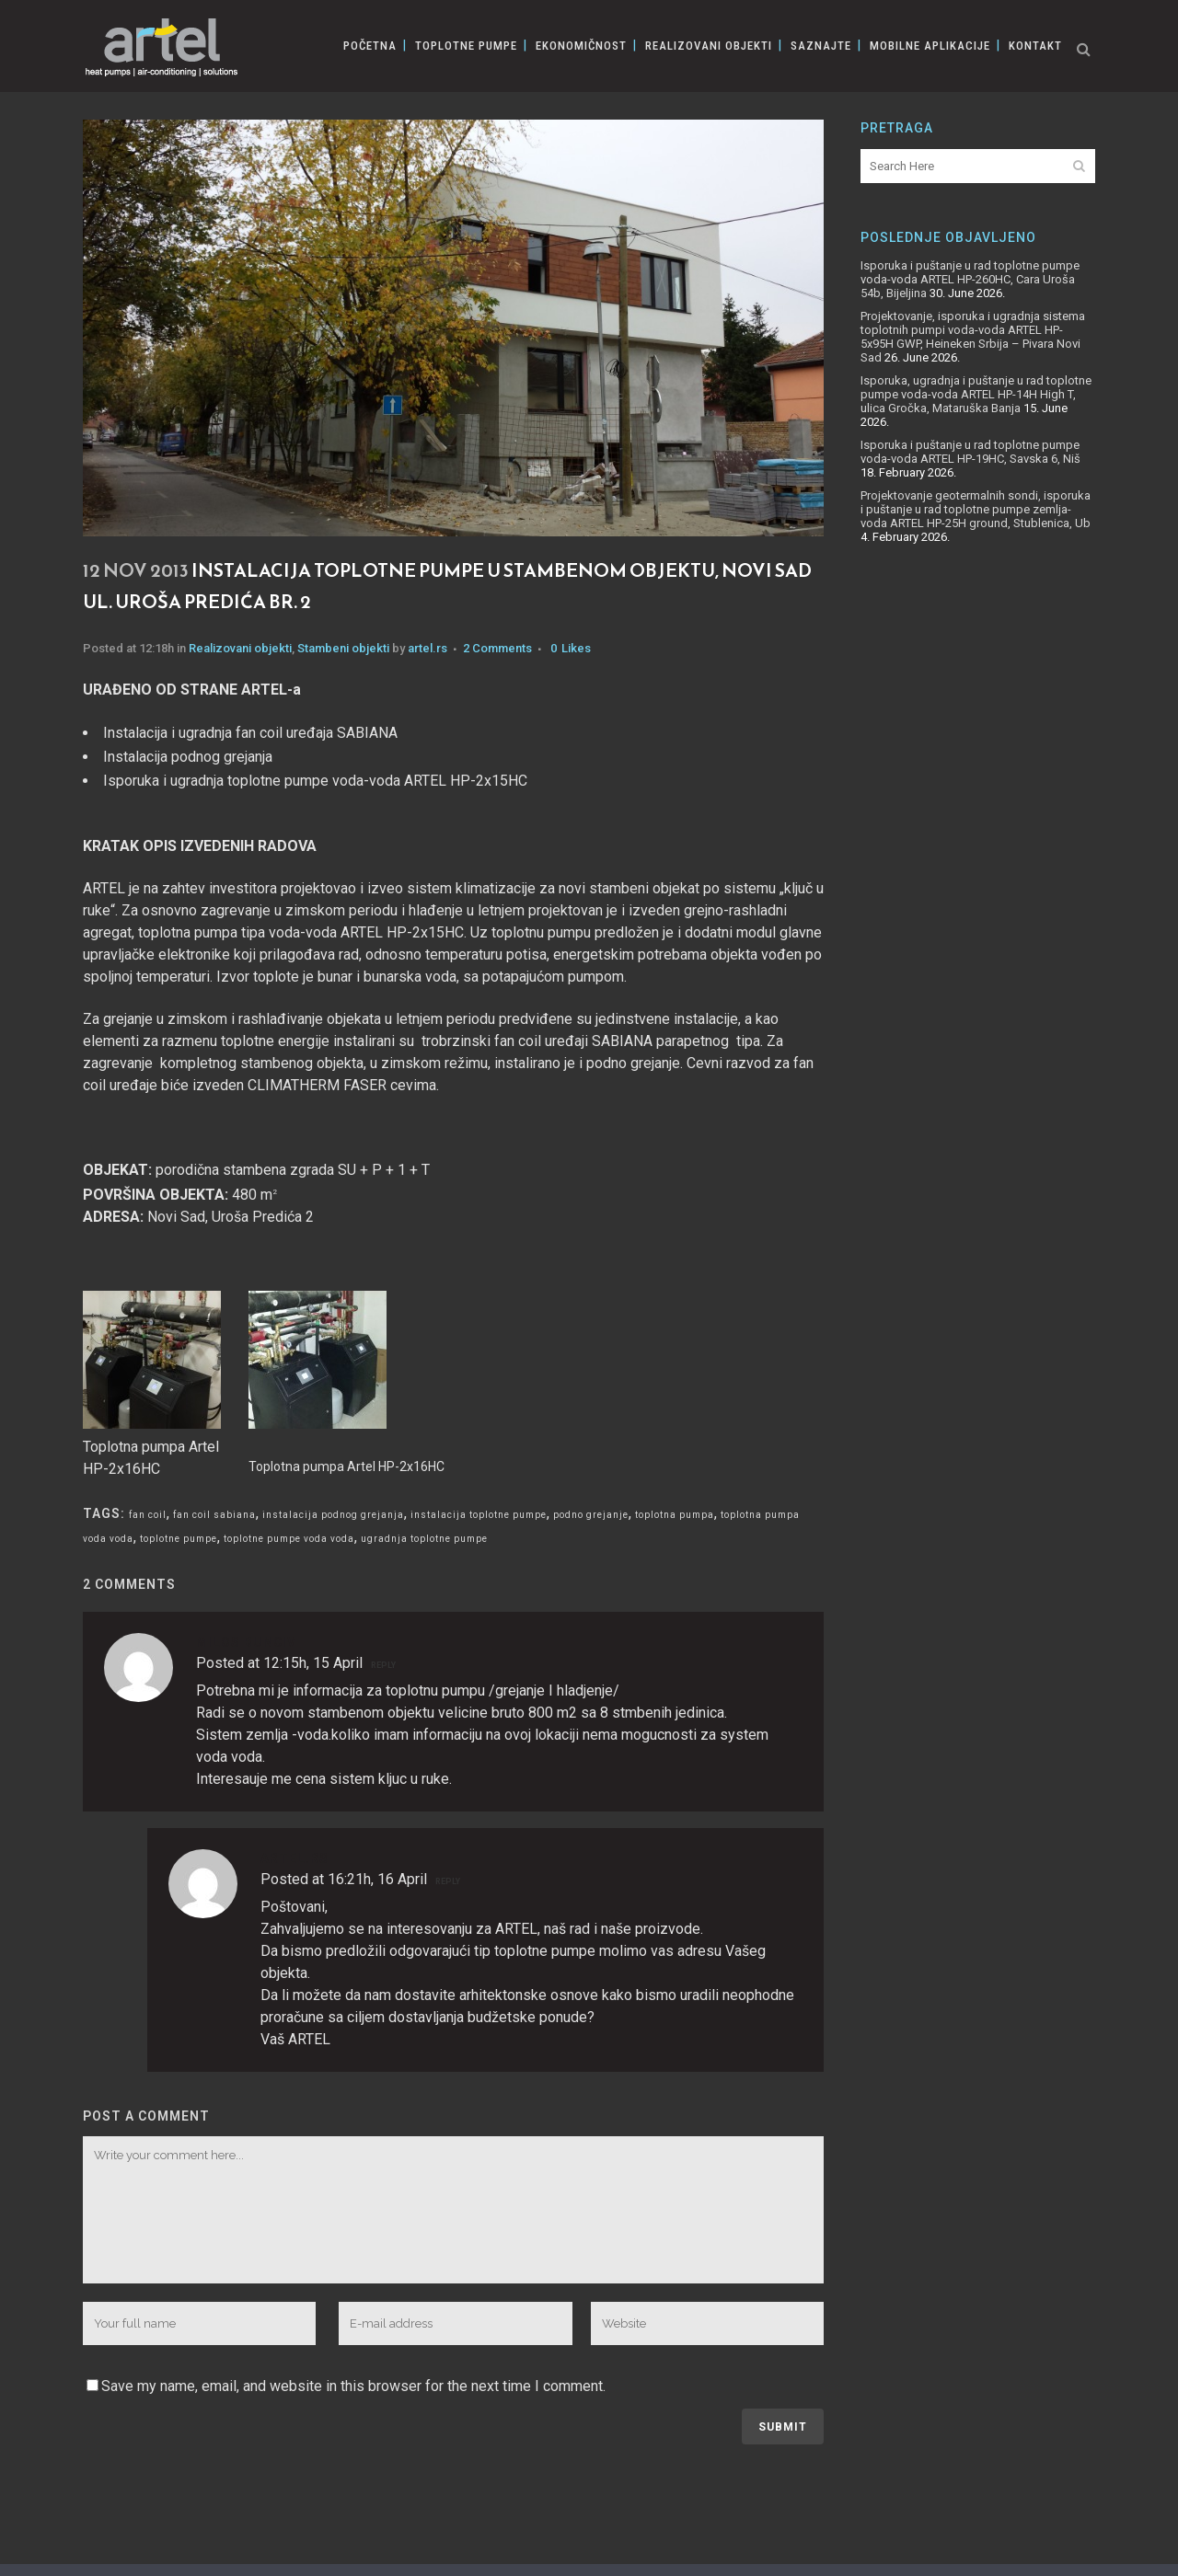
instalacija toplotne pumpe (478, 1515)
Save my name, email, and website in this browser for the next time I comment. (353, 2386)
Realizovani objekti (240, 648)
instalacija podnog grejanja (333, 1515)
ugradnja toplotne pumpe (424, 1539)
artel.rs (427, 648)
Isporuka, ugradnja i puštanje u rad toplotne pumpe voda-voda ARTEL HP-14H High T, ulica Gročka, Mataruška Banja (975, 394)
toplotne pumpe (178, 1539)
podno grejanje (591, 1515)
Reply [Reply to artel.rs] (447, 1881)
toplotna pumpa (674, 1515)
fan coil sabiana (214, 1515)
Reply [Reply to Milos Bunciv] (383, 1665)
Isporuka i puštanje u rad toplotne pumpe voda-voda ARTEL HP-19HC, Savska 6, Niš (970, 452)
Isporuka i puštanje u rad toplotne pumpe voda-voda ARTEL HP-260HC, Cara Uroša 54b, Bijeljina (970, 279)
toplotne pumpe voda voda (289, 1539)
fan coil (148, 1515)
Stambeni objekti (343, 648)
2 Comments (497, 648)
